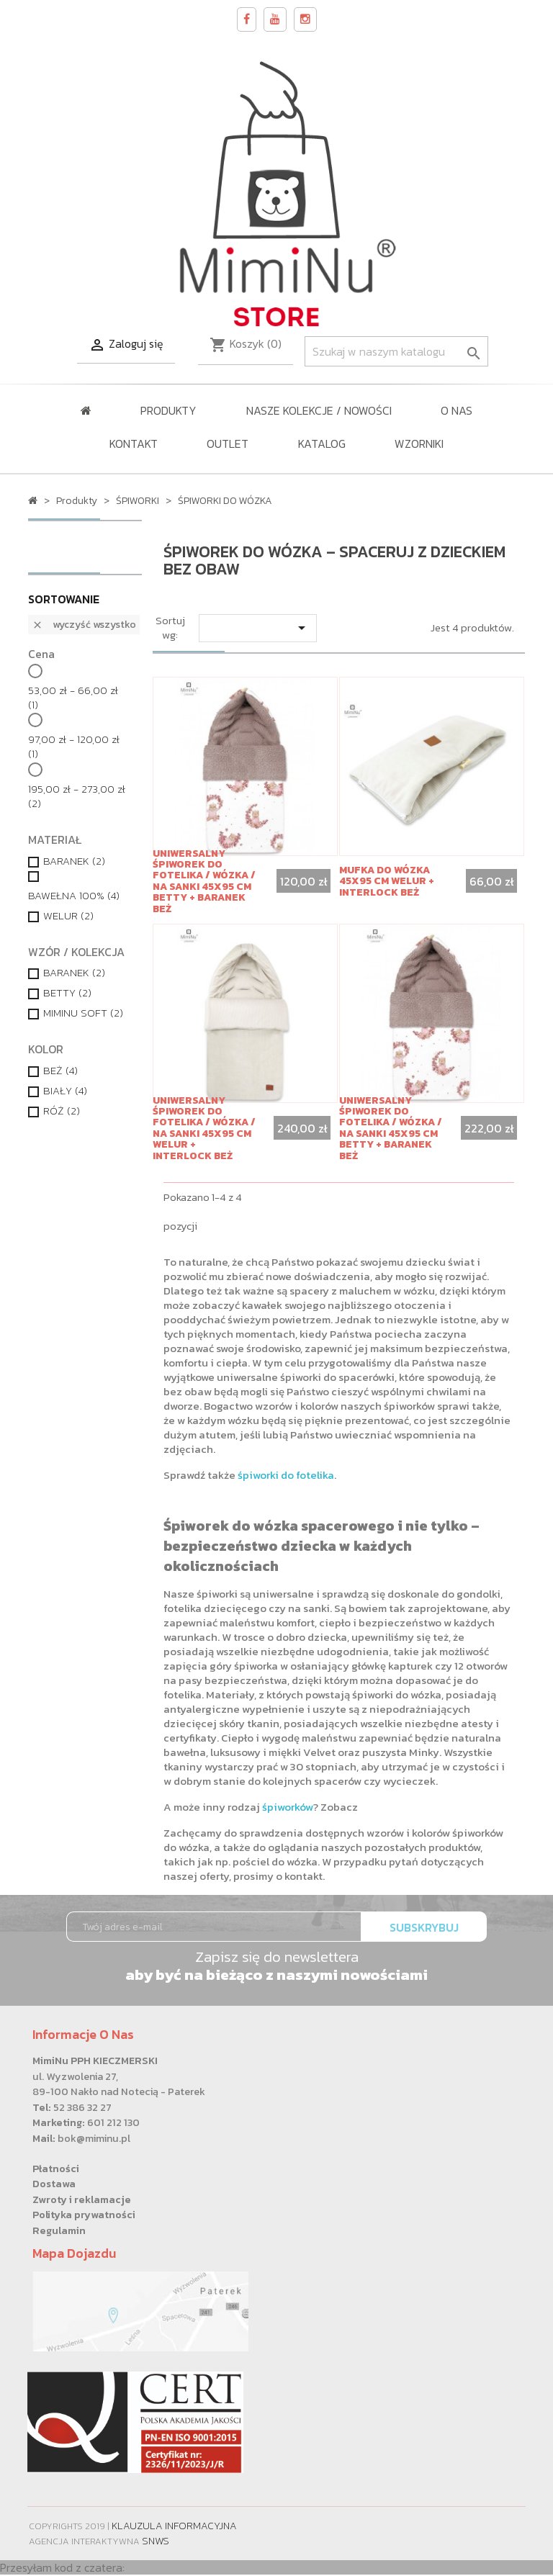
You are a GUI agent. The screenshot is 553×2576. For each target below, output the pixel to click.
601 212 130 (113, 2122)
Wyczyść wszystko (84, 624)
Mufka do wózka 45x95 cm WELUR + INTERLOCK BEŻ (386, 881)
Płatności (55, 2168)
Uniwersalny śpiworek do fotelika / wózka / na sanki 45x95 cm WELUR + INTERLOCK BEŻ (204, 1128)
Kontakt (133, 443)
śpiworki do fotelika (286, 1475)
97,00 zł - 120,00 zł (74, 746)
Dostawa (54, 2184)
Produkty (168, 410)
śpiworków (287, 1806)
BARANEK (74, 861)
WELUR (68, 916)
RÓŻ (61, 1111)
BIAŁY (65, 1091)
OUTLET (227, 443)
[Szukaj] (396, 351)
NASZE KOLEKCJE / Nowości (319, 410)
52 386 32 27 (82, 2107)
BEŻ (60, 1070)
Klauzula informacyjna (174, 2526)
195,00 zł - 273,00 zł (76, 796)
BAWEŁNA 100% (74, 895)
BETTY (67, 993)
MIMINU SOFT (83, 1013)
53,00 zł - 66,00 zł (73, 697)
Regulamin (59, 2230)
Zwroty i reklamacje (81, 2199)
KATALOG (322, 443)
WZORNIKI (419, 443)
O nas (456, 410)
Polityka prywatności (83, 2215)
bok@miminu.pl (94, 2138)
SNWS (155, 2541)
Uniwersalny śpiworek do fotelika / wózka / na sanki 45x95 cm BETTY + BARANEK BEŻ (204, 881)
